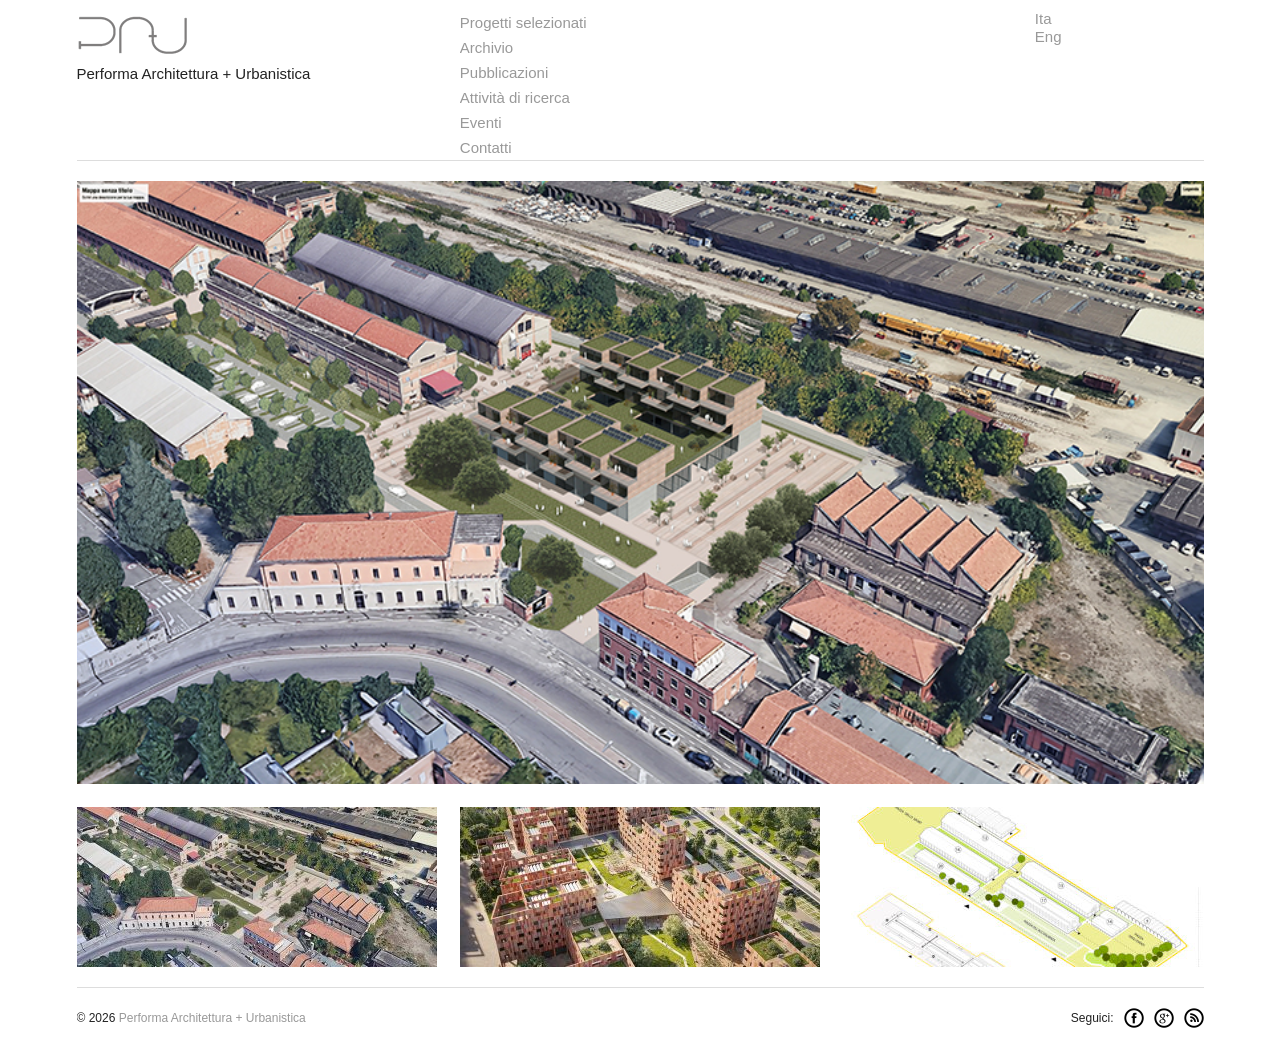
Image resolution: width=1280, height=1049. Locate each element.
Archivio (486, 47)
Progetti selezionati (523, 22)
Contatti (486, 147)
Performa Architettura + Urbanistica (194, 73)
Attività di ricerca (515, 97)
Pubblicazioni (504, 72)
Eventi (481, 122)
